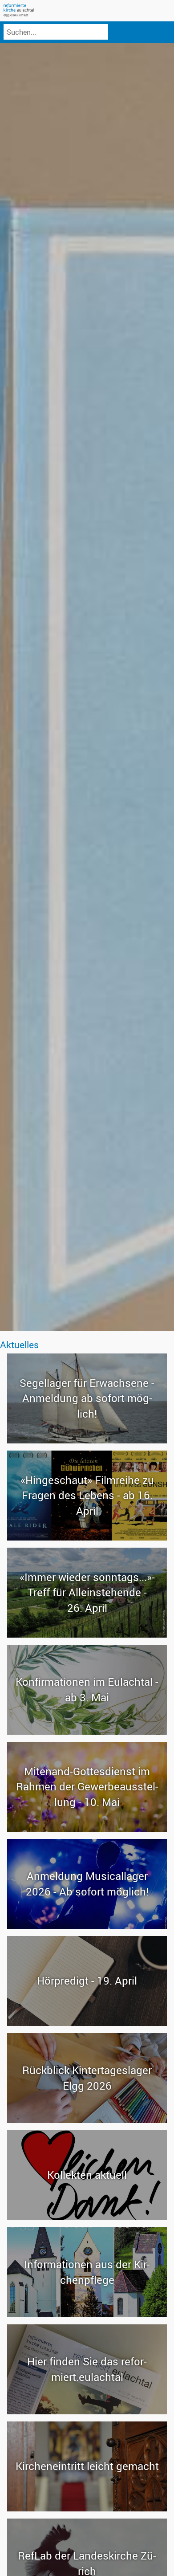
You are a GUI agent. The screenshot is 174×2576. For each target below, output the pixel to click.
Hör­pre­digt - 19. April (87, 1980)
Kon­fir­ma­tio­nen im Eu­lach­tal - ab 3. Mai (87, 1689)
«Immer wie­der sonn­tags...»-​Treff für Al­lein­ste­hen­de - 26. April (87, 1592)
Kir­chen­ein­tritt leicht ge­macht (87, 2466)
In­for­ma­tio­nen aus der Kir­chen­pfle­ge (87, 2272)
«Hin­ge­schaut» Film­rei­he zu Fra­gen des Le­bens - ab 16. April (87, 1495)
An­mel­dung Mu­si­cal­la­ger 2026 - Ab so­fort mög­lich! (87, 1883)
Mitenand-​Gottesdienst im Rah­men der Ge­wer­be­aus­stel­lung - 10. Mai (87, 1786)
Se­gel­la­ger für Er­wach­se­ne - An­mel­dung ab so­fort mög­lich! (87, 1398)
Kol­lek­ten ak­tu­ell (87, 2175)
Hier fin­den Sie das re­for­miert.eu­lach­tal (87, 2369)
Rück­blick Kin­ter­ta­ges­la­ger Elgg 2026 (87, 2077)
